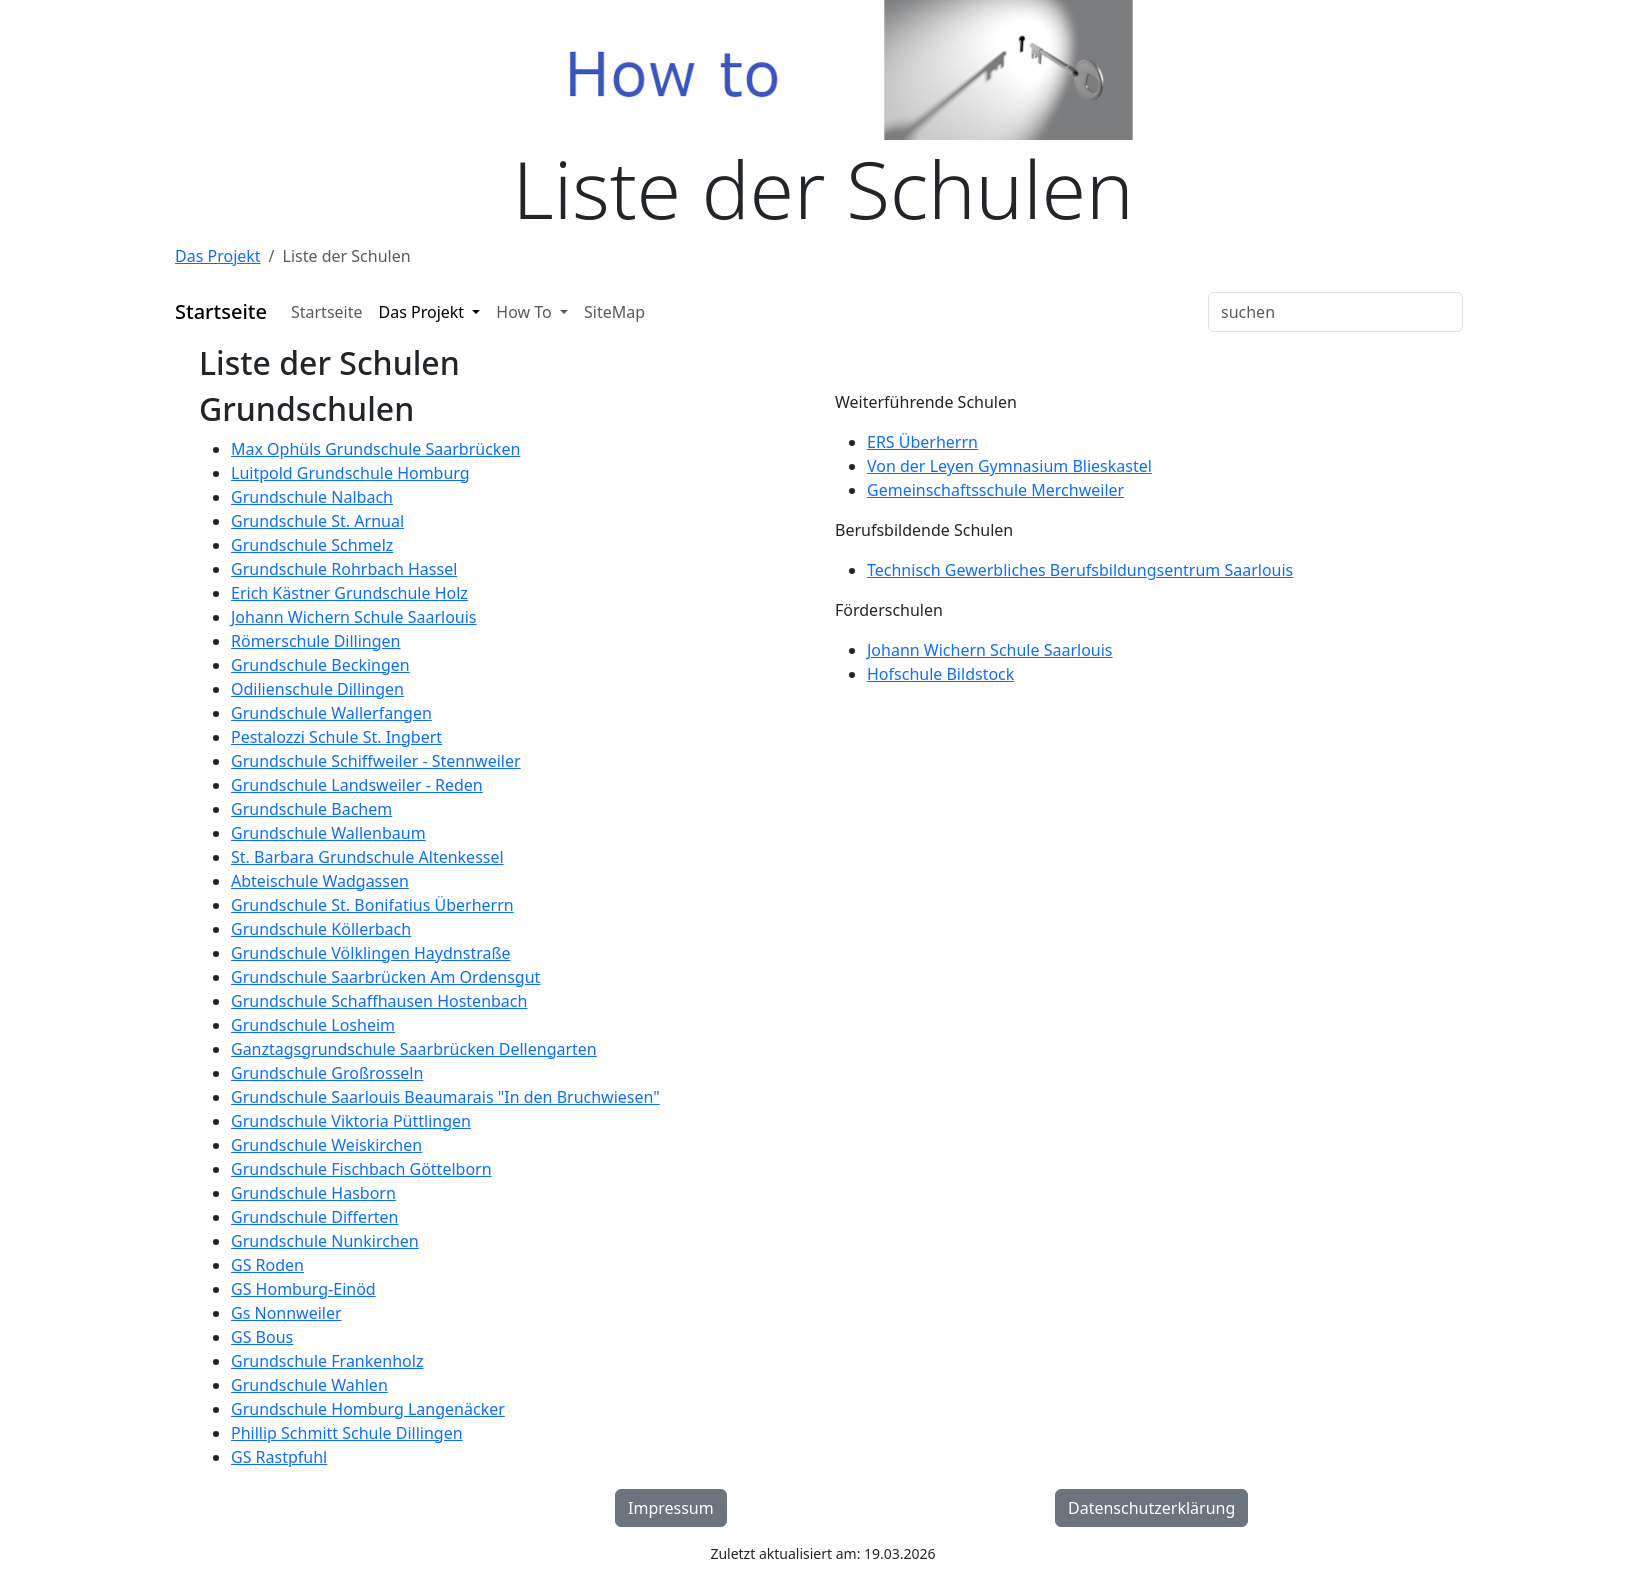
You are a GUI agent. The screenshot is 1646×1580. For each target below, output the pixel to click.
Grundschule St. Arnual (317, 521)
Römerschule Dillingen (316, 641)
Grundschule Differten (314, 1217)
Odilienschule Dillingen (317, 689)
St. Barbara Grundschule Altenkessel (367, 857)
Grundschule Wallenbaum (328, 833)
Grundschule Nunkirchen (325, 1241)
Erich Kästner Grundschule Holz (349, 593)
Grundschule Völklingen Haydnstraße (371, 953)
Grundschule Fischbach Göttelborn (361, 1169)
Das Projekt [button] (424, 312)
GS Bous (262, 1337)
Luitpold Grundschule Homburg (350, 473)
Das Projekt (218, 256)
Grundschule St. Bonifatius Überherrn (372, 905)
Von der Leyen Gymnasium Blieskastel (1009, 466)
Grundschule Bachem (311, 809)
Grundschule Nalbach (312, 497)
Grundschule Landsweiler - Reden (357, 785)
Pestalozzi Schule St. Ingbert (336, 737)
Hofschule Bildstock (940, 674)
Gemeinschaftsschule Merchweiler (995, 490)
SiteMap (614, 312)
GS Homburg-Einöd (303, 1289)
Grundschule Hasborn (313, 1193)
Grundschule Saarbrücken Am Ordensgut (385, 977)
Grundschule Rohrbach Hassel (344, 569)
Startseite (327, 312)
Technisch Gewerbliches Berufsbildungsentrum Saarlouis (1080, 570)
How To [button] (526, 312)
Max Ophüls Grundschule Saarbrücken (375, 449)
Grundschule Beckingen (320, 665)
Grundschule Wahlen (309, 1385)
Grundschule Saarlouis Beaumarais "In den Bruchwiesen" (445, 1097)
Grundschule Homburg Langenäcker (368, 1409)
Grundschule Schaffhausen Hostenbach (379, 1001)
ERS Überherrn (922, 442)
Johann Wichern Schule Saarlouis (354, 617)
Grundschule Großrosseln (327, 1073)
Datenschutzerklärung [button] (1151, 1508)
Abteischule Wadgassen (320, 881)
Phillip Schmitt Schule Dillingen (347, 1433)
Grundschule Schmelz (312, 545)
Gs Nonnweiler (286, 1313)
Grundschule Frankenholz (327, 1361)
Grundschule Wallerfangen (331, 713)
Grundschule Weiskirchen (326, 1145)
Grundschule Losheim (313, 1025)
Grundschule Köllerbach (321, 929)
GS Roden (267, 1265)
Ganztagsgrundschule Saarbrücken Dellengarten (414, 1049)
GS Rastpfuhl (279, 1457)
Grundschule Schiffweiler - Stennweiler (376, 761)
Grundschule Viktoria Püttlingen (351, 1121)
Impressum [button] (671, 1508)
